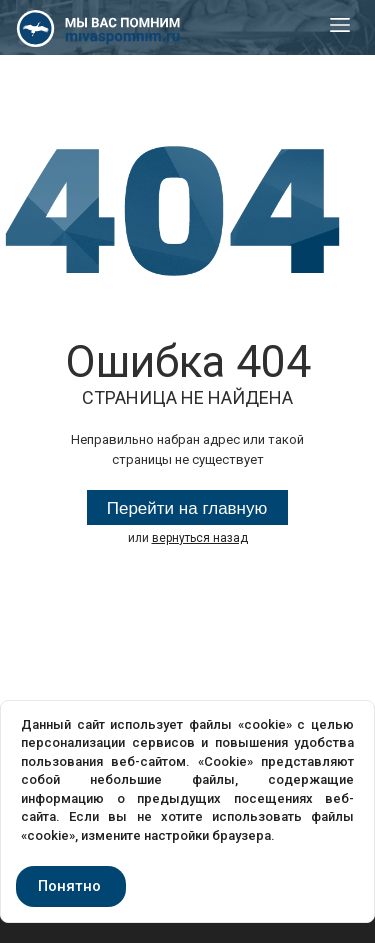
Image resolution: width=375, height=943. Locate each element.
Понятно (69, 886)
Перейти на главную (187, 508)
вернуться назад (200, 538)
